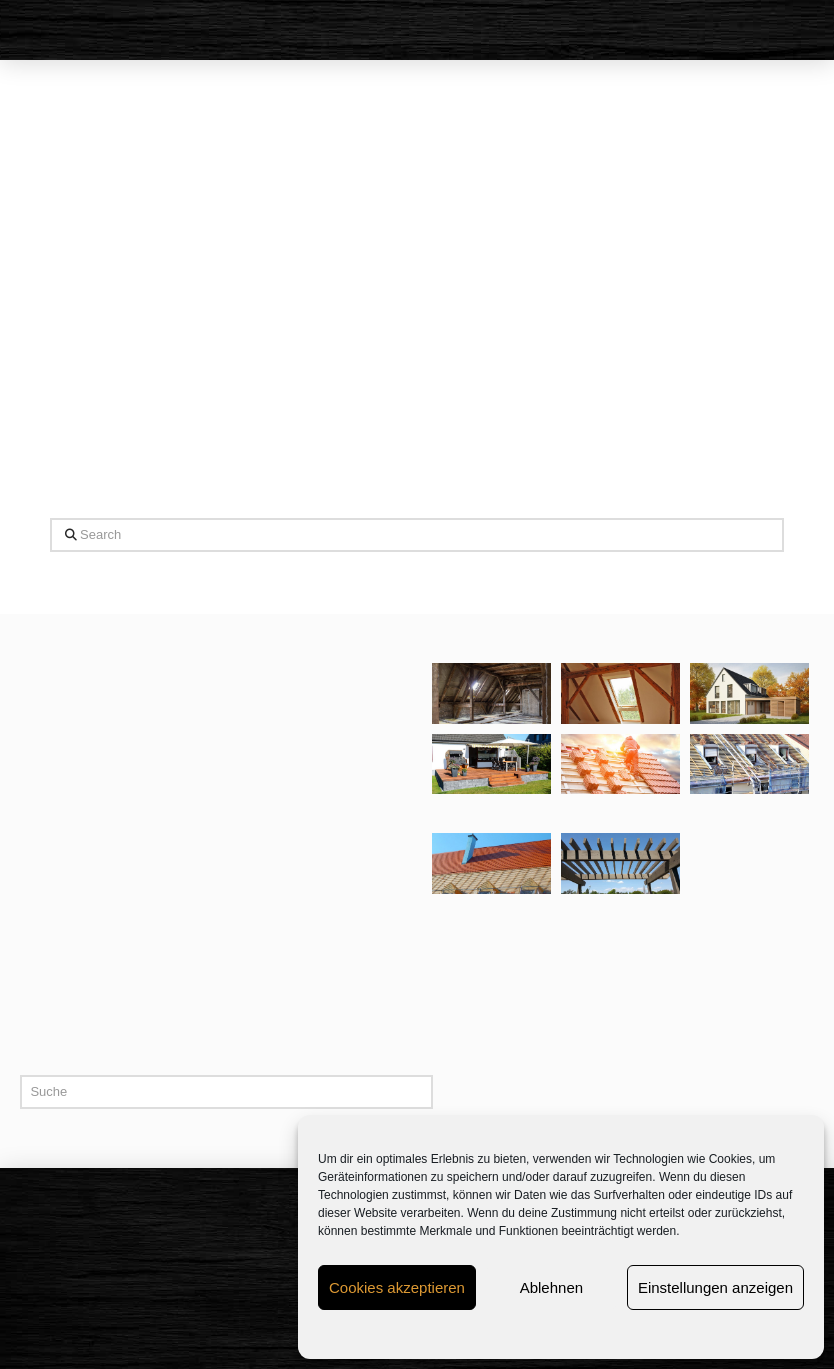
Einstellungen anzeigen (715, 1287)
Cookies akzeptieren (397, 1287)
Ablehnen (551, 1287)
